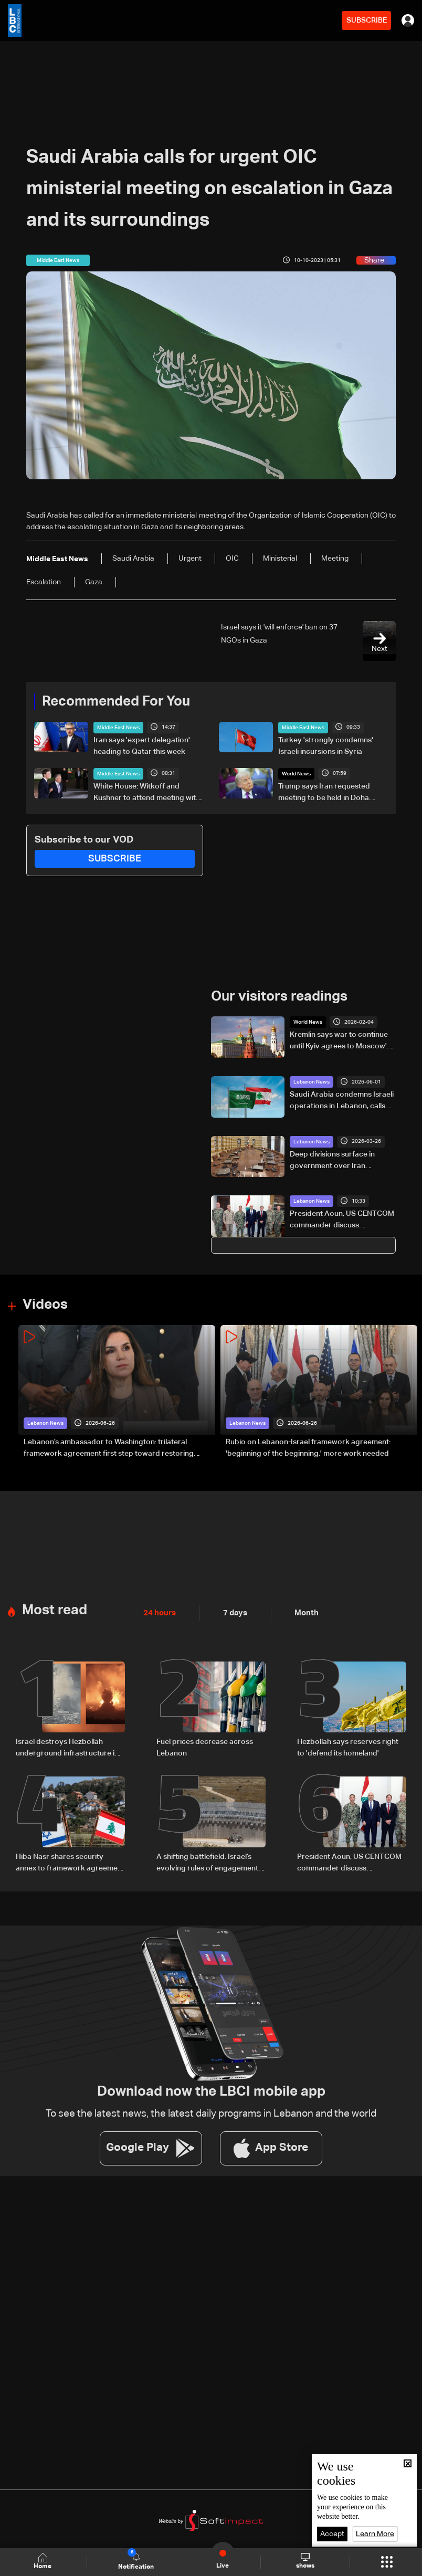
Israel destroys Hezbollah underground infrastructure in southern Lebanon (67, 1747)
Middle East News (118, 727)
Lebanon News (311, 1081)
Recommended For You (116, 701)
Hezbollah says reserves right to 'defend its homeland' (347, 1746)
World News (296, 773)
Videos (45, 1304)
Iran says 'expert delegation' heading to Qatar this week (141, 745)
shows (305, 2561)
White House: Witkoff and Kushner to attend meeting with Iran (146, 792)
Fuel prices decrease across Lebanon (204, 1746)
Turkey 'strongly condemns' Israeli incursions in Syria (325, 745)
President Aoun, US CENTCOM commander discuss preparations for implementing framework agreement (342, 1220)
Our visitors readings (279, 996)
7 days (232, 1612)
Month (302, 1612)
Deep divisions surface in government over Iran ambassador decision (332, 1160)
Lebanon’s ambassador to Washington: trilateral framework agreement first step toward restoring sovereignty (109, 1447)
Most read (54, 1609)
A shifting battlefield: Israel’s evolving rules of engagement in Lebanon (211, 1860)
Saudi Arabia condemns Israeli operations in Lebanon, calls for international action (342, 1100)
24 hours (158, 1612)
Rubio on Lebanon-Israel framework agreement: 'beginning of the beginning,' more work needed (308, 1446)
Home (44, 2561)
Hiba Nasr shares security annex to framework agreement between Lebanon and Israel (70, 1860)
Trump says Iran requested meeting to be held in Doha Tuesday (324, 792)
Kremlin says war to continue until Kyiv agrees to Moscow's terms (340, 1041)
